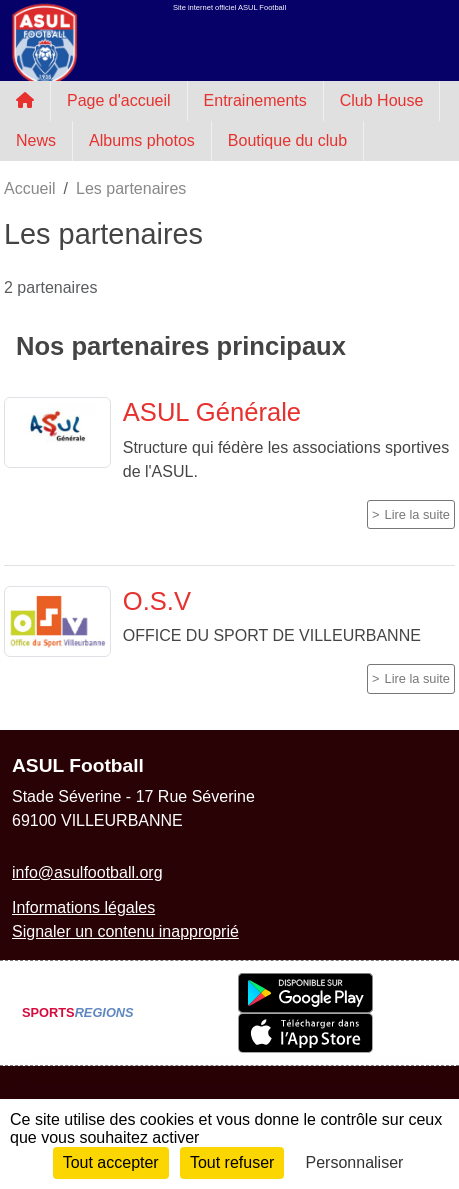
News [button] (36, 140)
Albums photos (142, 140)
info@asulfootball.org (87, 872)
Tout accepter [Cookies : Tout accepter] (111, 1162)
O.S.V (157, 601)
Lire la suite (417, 514)
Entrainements (255, 100)
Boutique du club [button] (287, 140)
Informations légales (83, 907)
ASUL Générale (212, 412)
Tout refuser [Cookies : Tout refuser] (232, 1162)
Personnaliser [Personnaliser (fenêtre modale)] (355, 1162)
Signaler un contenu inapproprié (125, 931)
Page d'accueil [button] (119, 100)
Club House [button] (382, 100)
